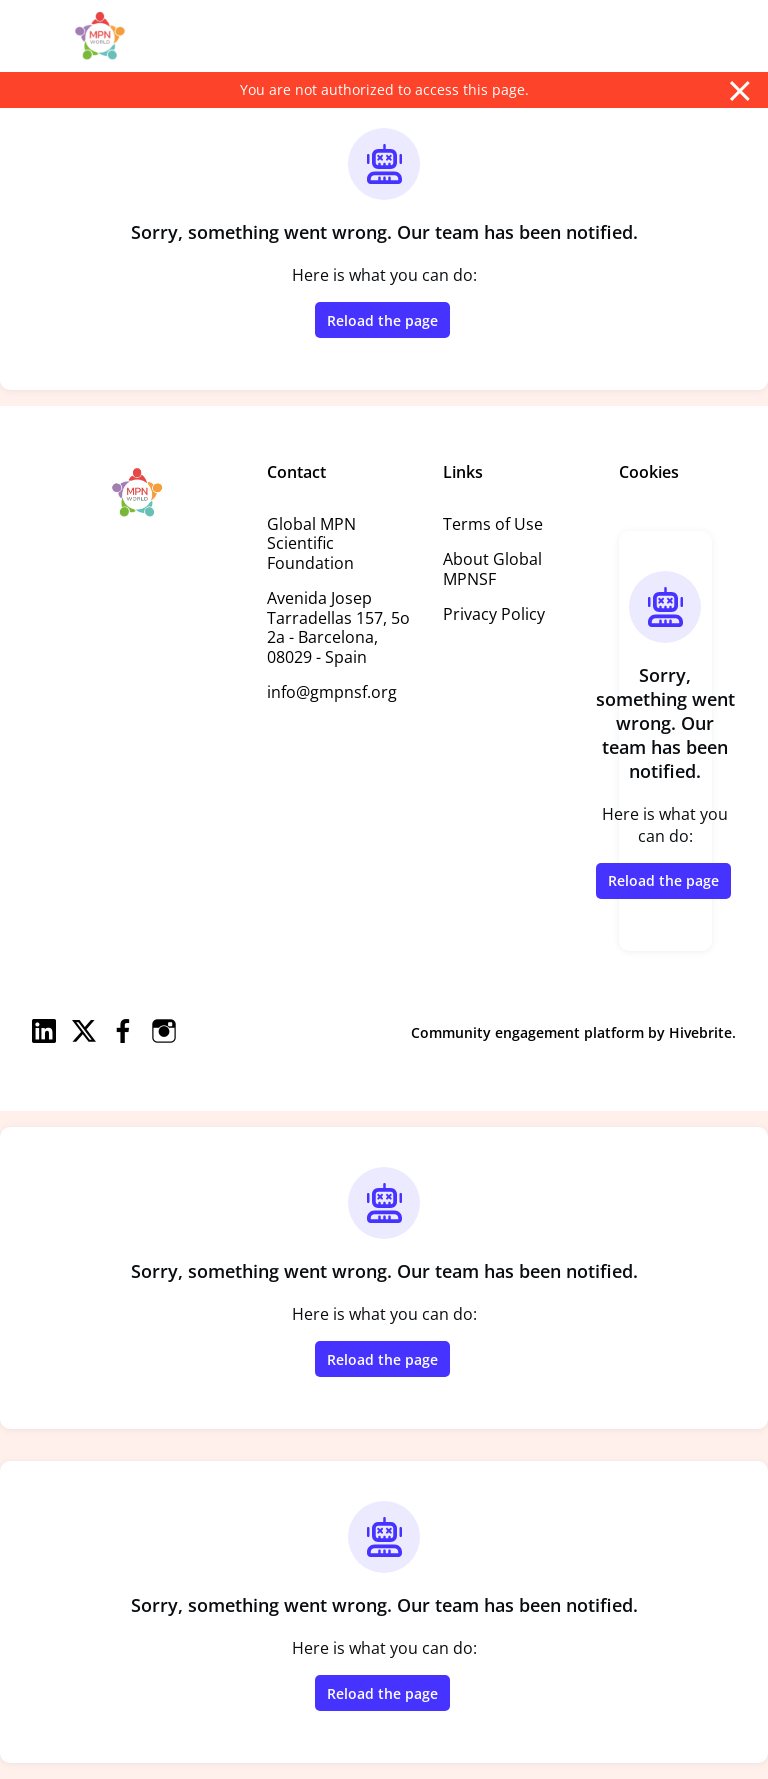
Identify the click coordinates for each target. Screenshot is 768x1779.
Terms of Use (493, 524)
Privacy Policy (494, 614)
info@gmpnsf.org (332, 692)
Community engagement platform (527, 1032)
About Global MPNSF (492, 569)
